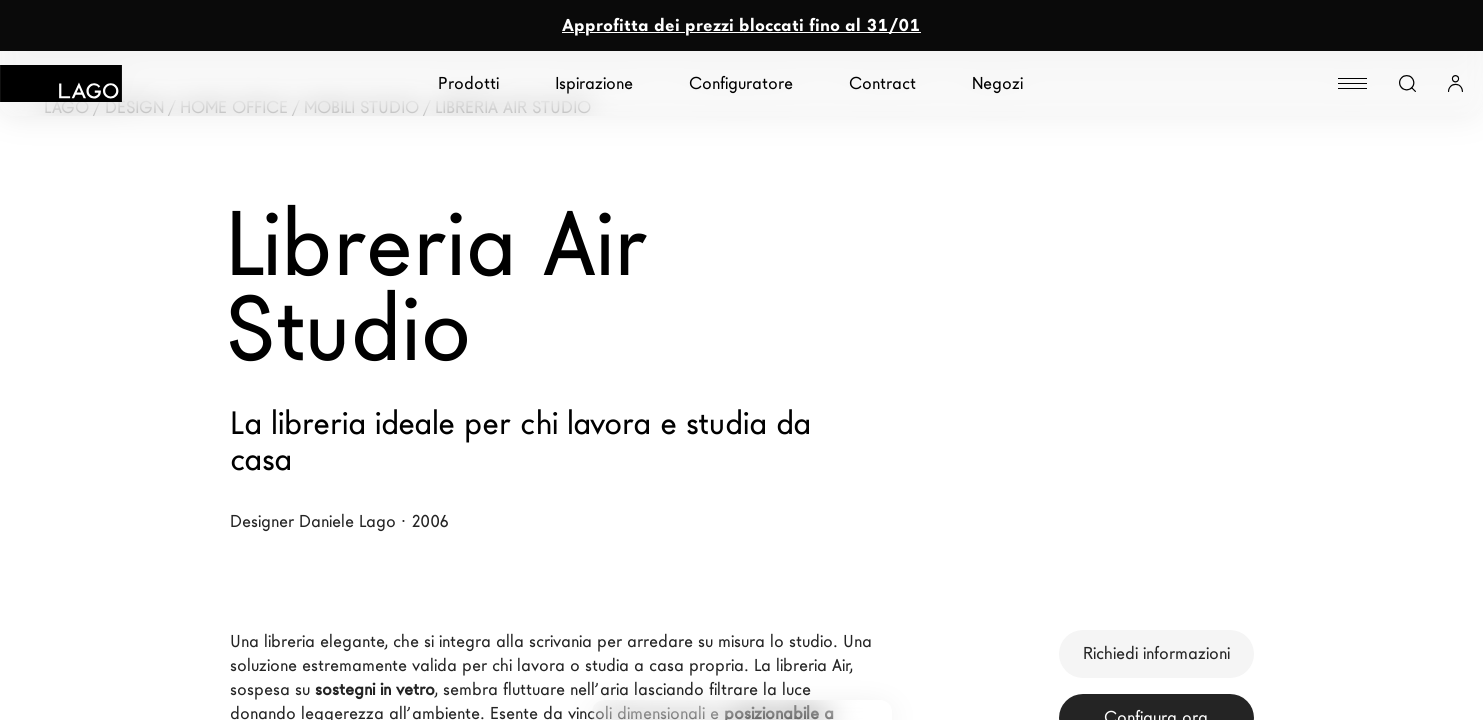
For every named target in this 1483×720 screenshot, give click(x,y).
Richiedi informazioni (1156, 653)
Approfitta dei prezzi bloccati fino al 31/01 (741, 25)
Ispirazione (594, 83)
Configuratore (741, 83)
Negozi (997, 83)
